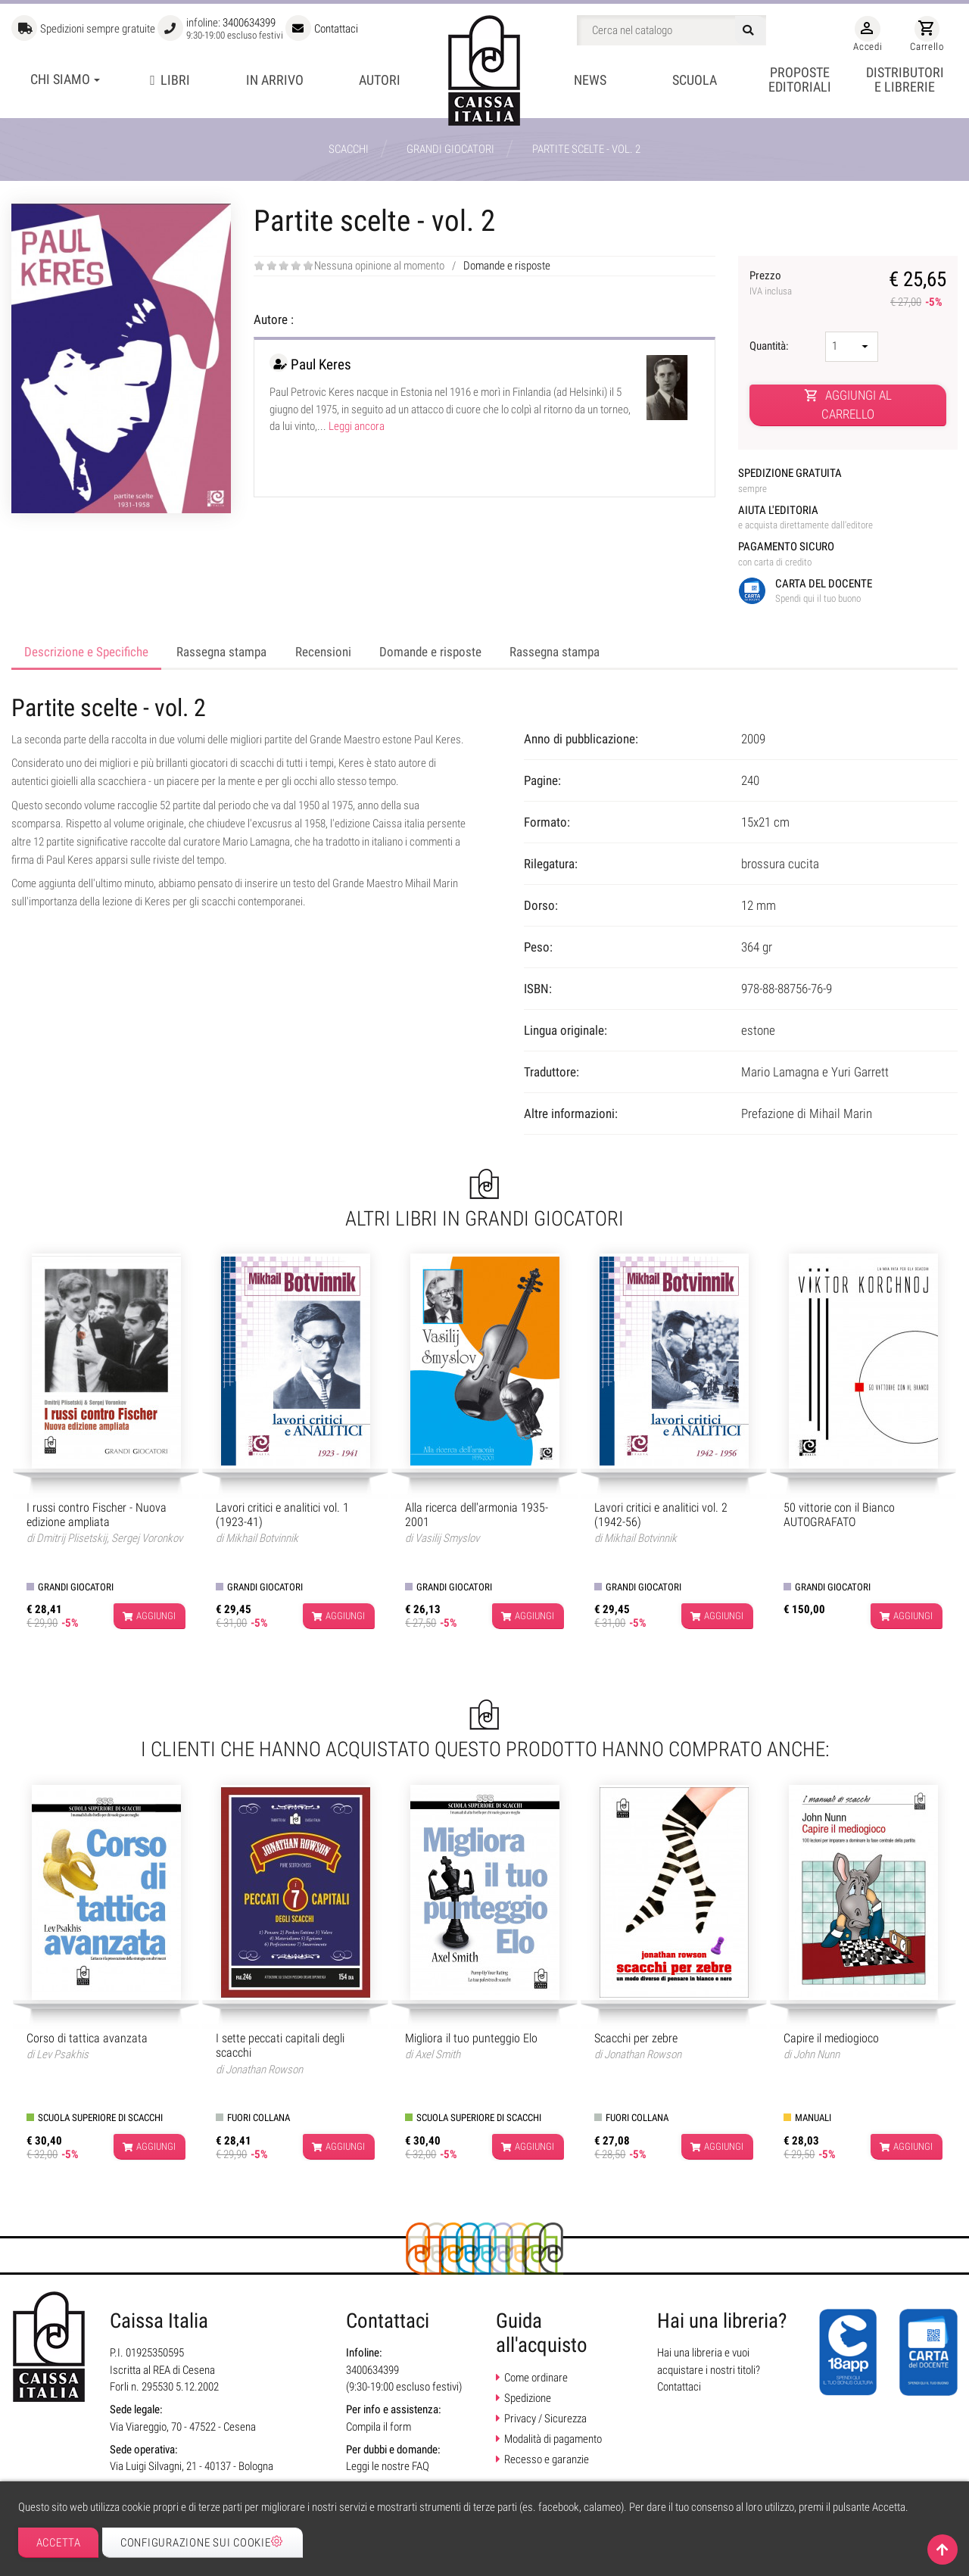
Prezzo (787, 284)
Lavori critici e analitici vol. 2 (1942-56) (661, 1514)
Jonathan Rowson (264, 2069)
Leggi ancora (357, 426)
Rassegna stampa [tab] (221, 651)
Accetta (58, 2543)
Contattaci (336, 29)
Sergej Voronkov (146, 1538)
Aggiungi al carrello (848, 405)
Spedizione (527, 2398)
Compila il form (378, 2427)
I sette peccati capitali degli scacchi (280, 2045)
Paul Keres (321, 364)
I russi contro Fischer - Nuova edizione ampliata (96, 1514)
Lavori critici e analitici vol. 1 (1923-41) (282, 1514)
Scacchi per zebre (636, 2038)
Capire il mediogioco (831, 2038)
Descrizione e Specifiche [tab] (86, 651)
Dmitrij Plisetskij (71, 1538)
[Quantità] (851, 347)
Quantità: (770, 346)
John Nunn (816, 2054)
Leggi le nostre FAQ (387, 2466)
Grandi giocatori (76, 1587)
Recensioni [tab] (323, 651)
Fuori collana (258, 2118)
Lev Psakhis (62, 2054)
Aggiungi (149, 1616)
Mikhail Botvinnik (262, 1538)
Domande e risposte (506, 266)
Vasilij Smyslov (447, 1538)
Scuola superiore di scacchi (100, 2118)
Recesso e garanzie (546, 2459)
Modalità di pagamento (553, 2439)
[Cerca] (671, 30)
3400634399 (249, 23)
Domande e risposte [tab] (430, 651)
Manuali (813, 2118)
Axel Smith (437, 2054)
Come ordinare (536, 2377)
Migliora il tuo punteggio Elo (471, 2038)
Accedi (867, 34)
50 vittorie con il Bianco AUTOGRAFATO (839, 1514)
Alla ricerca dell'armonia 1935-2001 (476, 1514)
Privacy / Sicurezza (545, 2418)
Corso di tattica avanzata (87, 2038)
